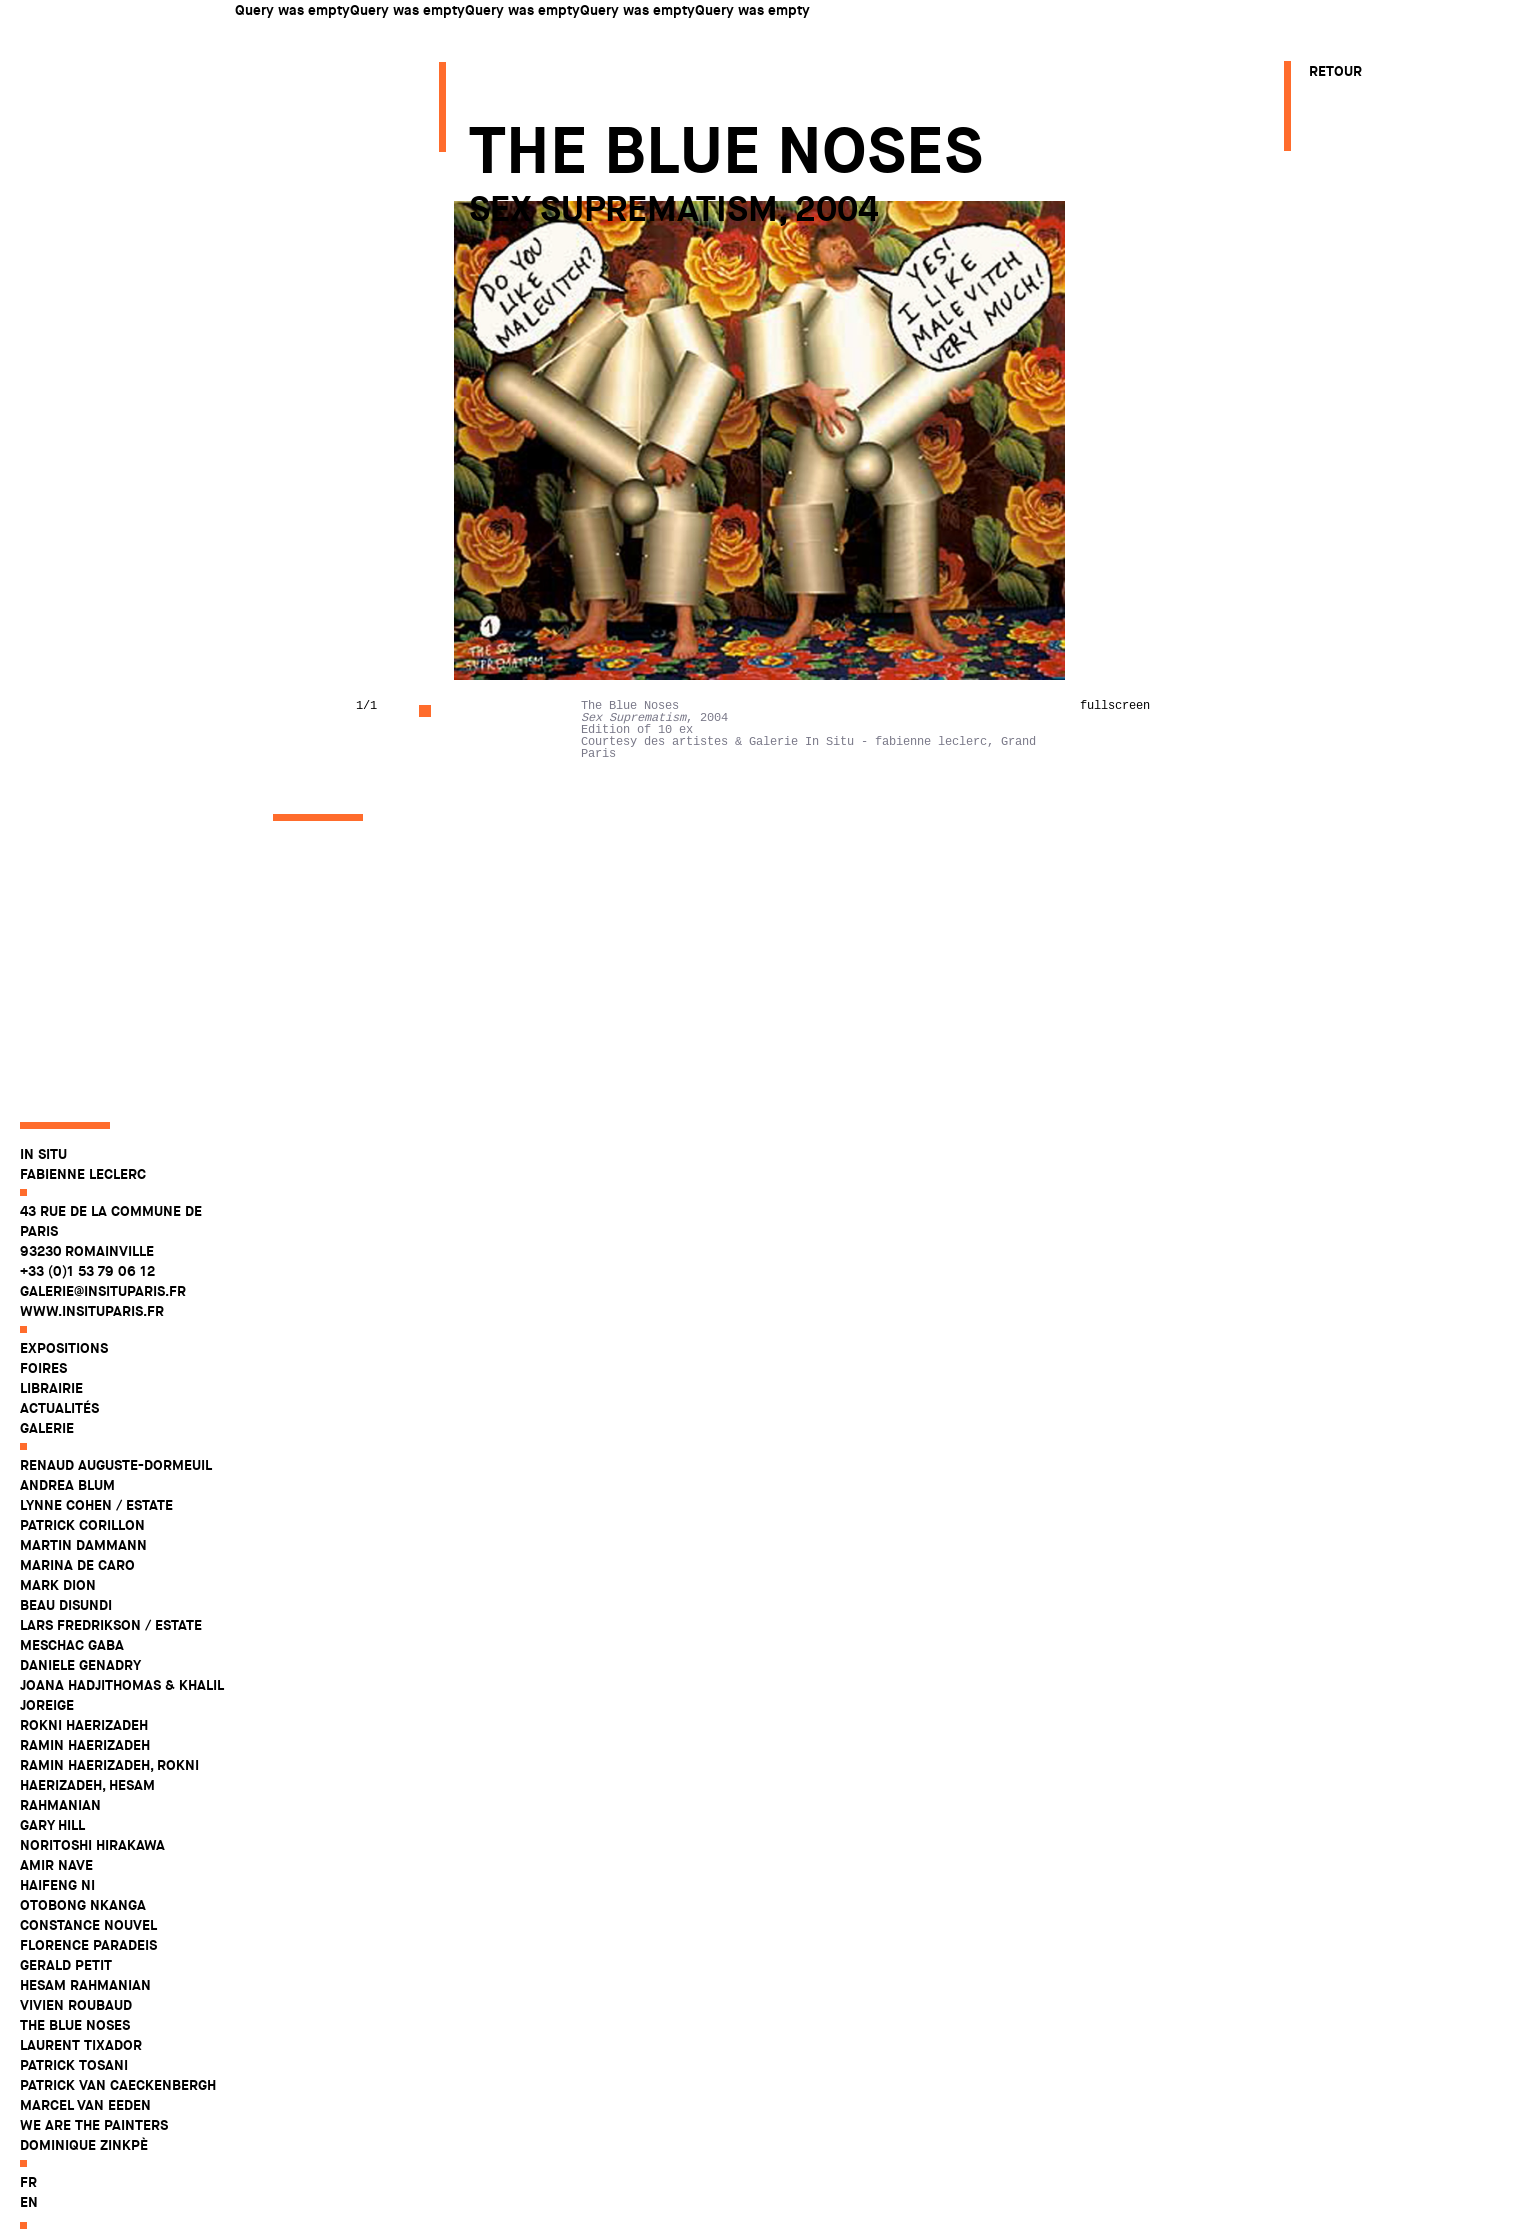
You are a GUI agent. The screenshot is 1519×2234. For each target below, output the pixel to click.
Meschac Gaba (72, 1680)
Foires (43, 1403)
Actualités (59, 1443)
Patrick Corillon (82, 1560)
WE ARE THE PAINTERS (94, 2160)
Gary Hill (52, 1860)
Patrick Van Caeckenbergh (118, 2120)
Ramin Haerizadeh (85, 1780)
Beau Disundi (66, 1640)
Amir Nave (56, 1900)
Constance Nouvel (88, 1960)
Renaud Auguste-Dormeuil (116, 1500)
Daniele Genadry (80, 1700)
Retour (1335, 71)
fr (28, 2217)
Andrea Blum (67, 1520)
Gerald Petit (66, 2000)
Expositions (64, 1383)
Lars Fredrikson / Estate (111, 1660)
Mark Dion (58, 1620)
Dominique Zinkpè (84, 2180)
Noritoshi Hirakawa (92, 1880)
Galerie (47, 1463)
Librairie (51, 1423)
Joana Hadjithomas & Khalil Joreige (121, 1730)
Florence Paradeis (88, 1980)
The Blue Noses (75, 2060)
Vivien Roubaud (76, 2040)
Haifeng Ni (57, 1920)
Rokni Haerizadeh (84, 1760)
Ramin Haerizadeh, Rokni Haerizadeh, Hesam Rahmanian (109, 1820)
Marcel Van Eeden (85, 2140)
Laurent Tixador (81, 2080)
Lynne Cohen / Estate (96, 1540)
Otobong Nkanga (83, 1940)
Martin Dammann (83, 1580)
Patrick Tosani (74, 2100)
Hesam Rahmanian (85, 2020)
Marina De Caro (77, 1600)
